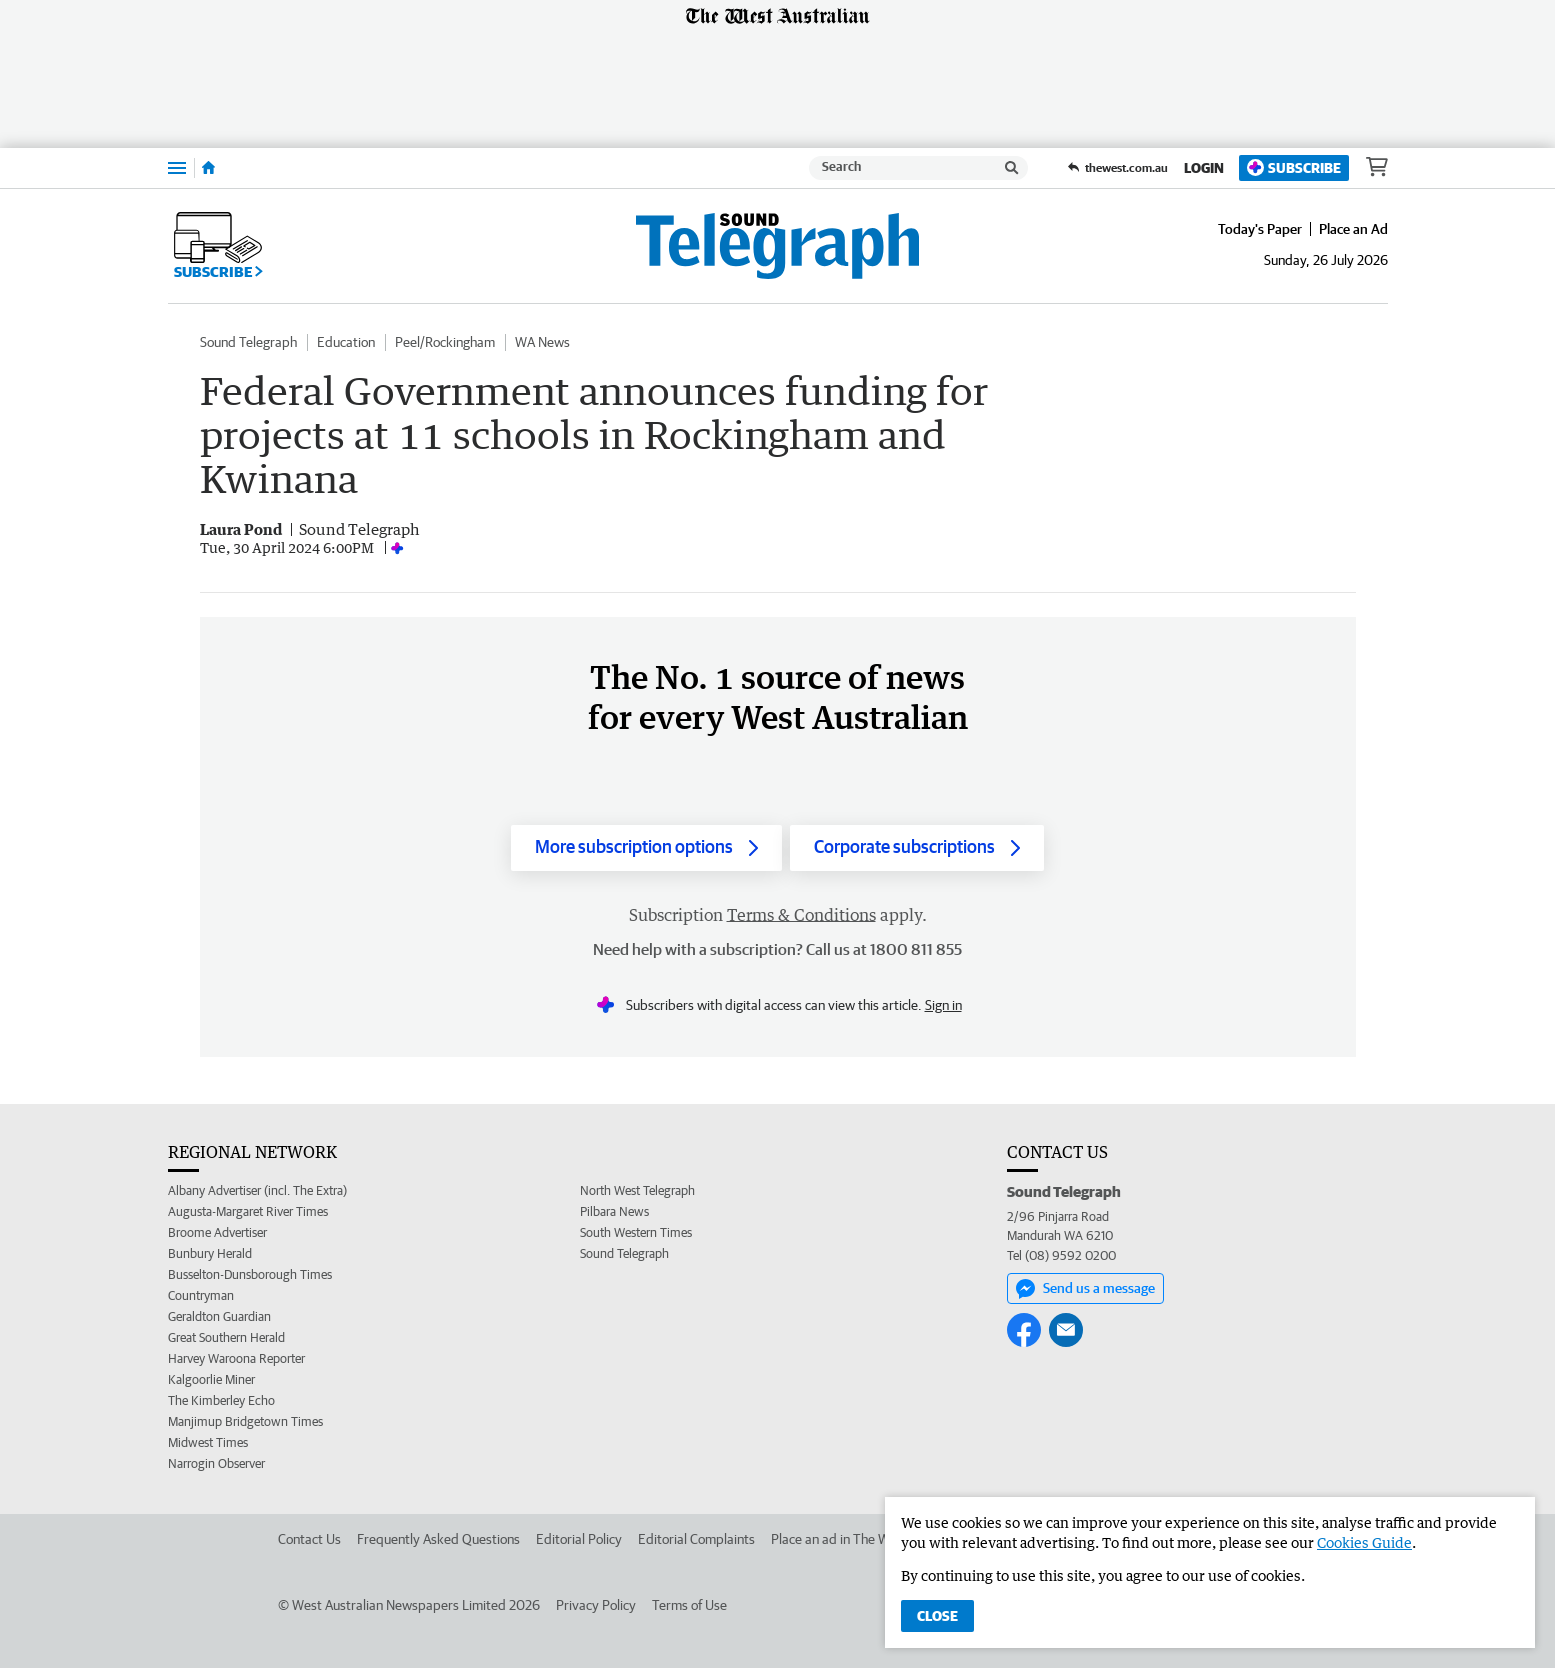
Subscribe (1294, 167)
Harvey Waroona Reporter (236, 1358)
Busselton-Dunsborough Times (250, 1274)
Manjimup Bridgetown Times (245, 1421)
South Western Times (636, 1232)
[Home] (208, 168)
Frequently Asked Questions (438, 1539)
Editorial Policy (579, 1539)
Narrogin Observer (216, 1463)
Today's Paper (1260, 229)
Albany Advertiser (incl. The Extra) (257, 1190)
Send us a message (1085, 1289)
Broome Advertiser (217, 1232)
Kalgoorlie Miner (211, 1379)
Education (346, 342)
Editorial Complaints (696, 1539)
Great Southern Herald (226, 1337)
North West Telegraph (637, 1190)
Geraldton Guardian (219, 1316)
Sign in (943, 1005)
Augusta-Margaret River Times (248, 1211)
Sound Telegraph (248, 342)
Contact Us (309, 1539)
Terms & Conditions (801, 915)
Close (937, 1616)
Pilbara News (614, 1211)
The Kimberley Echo (221, 1400)
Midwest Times (208, 1442)
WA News (542, 342)
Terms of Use (689, 1605)
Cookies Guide (1364, 1542)
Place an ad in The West (839, 1539)
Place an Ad (1353, 229)
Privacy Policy (596, 1605)
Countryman (201, 1295)
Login (1204, 168)
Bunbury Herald (210, 1253)
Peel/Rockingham (445, 342)
